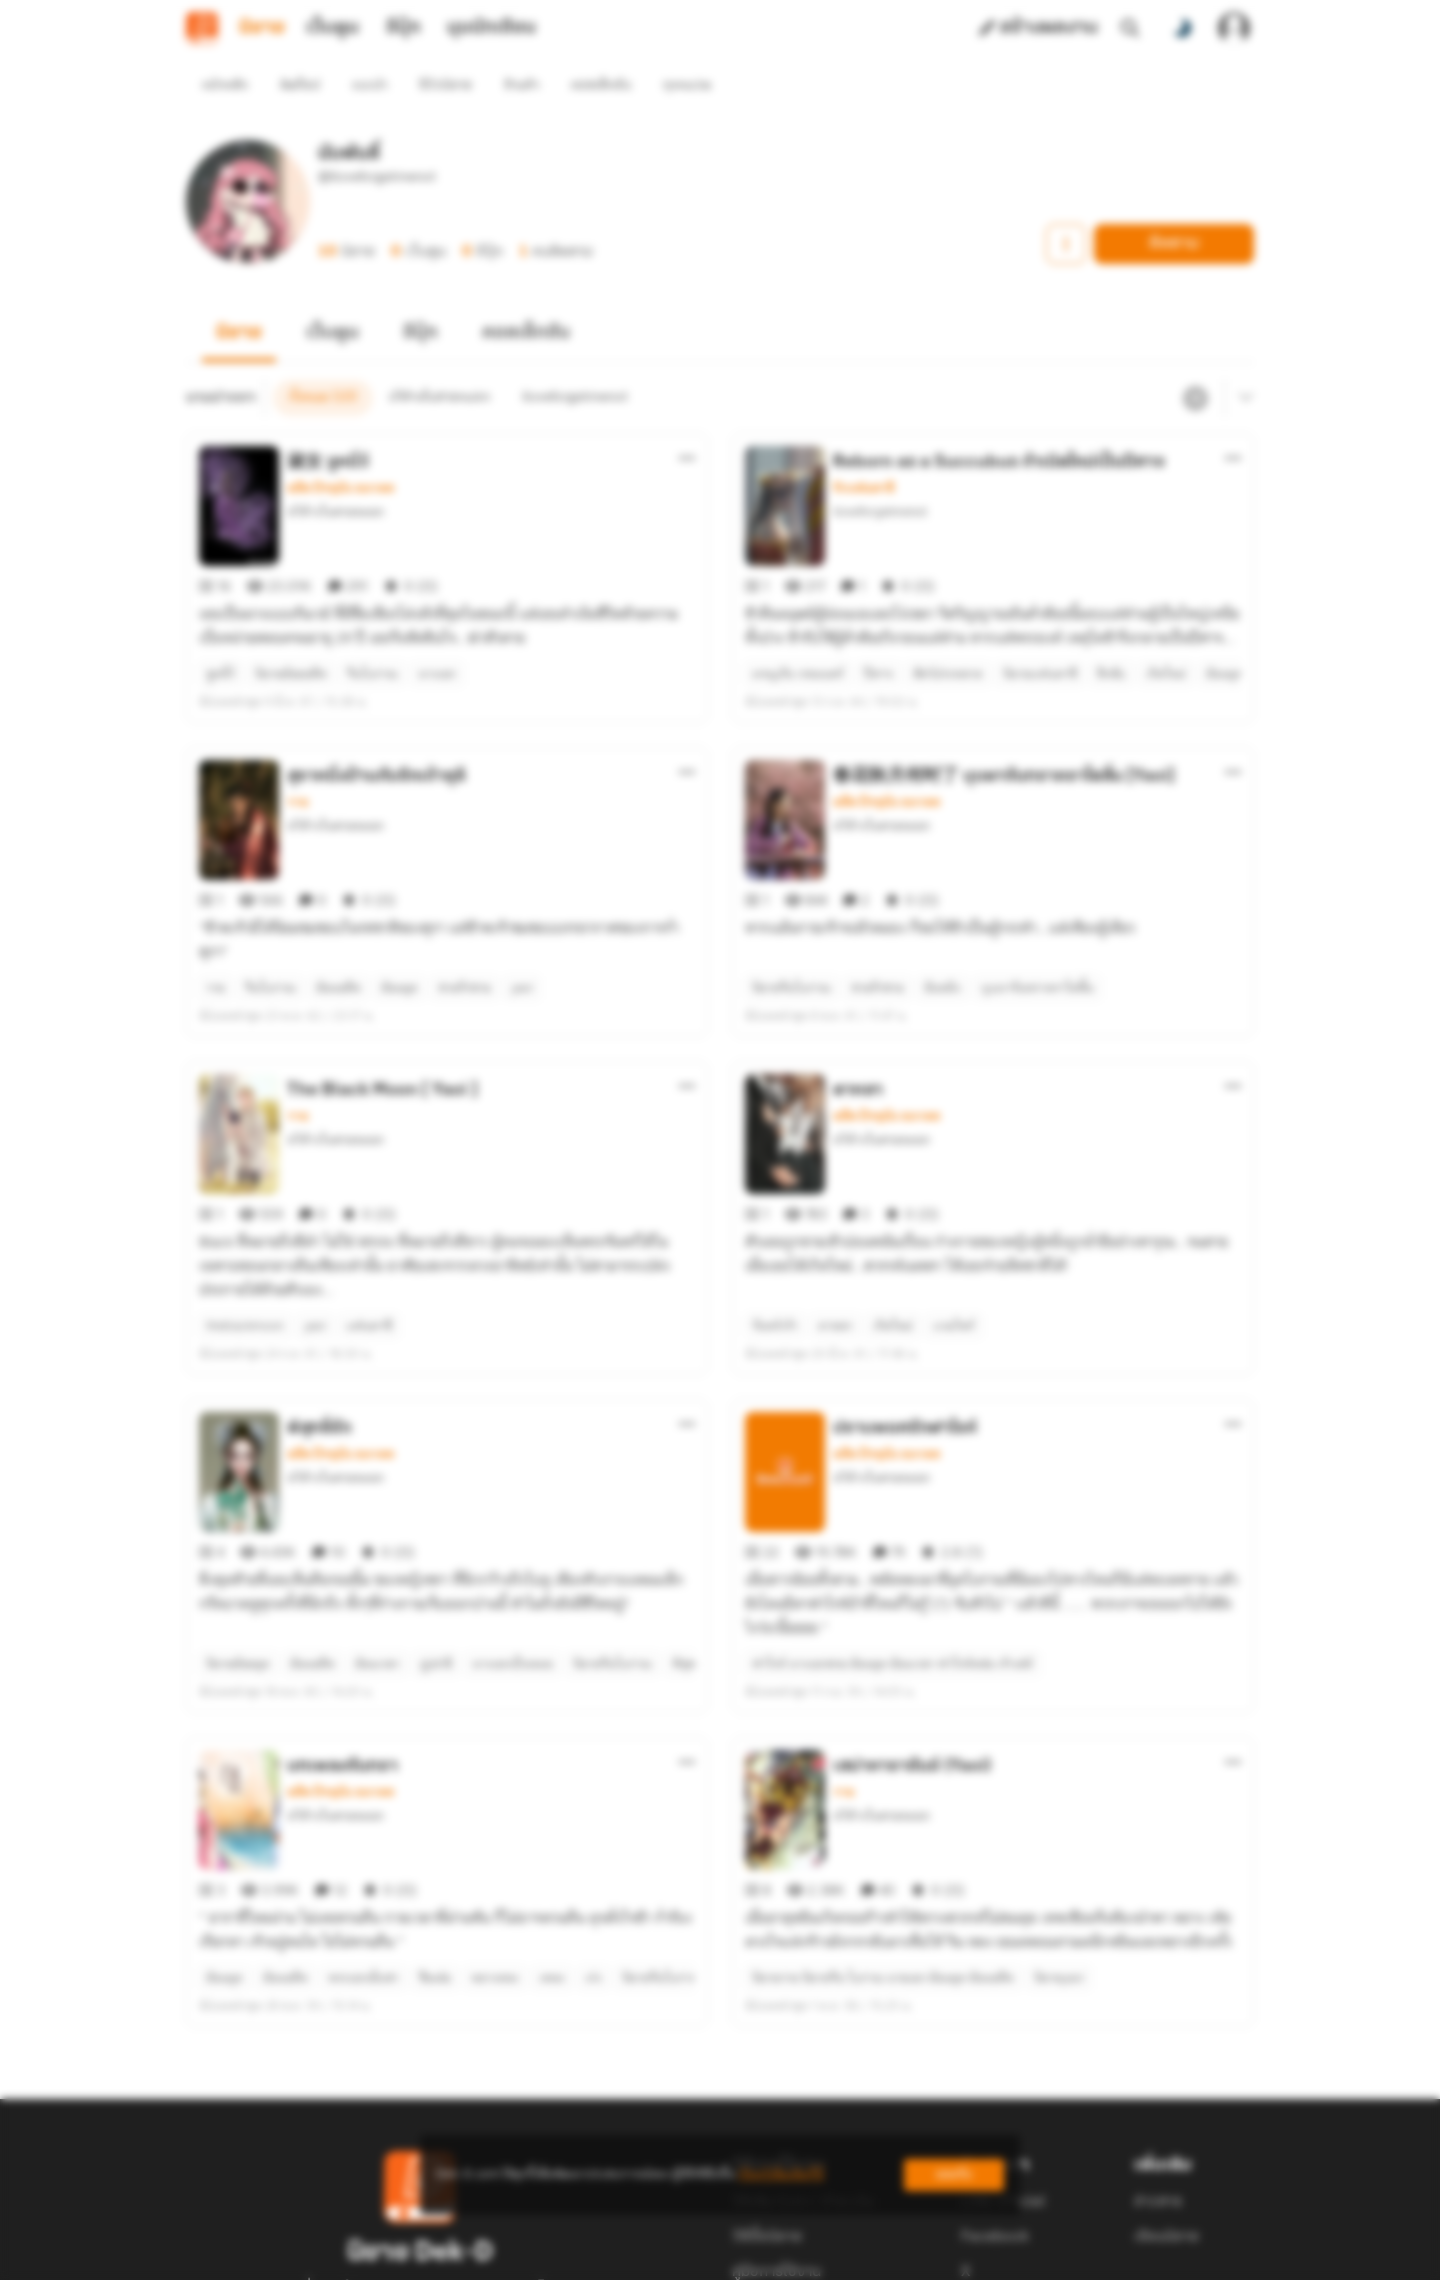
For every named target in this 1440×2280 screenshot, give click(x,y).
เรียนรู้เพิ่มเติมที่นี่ (781, 2174)
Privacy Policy (864, 2256)
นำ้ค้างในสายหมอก (335, 475)
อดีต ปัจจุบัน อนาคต (340, 452)
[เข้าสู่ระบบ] (1234, 28)
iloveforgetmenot (880, 475)
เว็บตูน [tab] (332, 28)
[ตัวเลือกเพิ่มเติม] (687, 422)
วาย (297, 730)
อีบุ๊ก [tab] (403, 28)
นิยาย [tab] (262, 28)
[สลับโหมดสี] (1182, 28)
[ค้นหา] (1130, 28)
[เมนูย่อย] (1243, 362)
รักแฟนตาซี (863, 452)
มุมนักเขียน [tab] (491, 28)
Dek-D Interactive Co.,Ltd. (651, 2256)
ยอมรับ (954, 2174)
